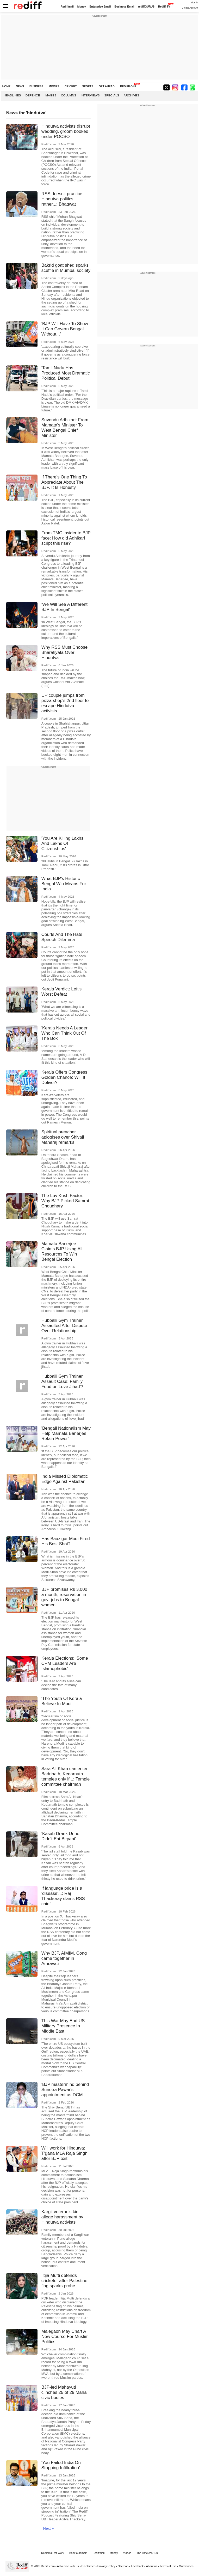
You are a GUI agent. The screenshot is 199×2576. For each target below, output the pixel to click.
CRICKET (71, 86)
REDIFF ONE (128, 86)
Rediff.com (48, 2566)
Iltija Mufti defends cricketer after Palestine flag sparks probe (64, 2280)
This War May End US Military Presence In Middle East (63, 2026)
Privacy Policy (106, 2566)
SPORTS (87, 86)
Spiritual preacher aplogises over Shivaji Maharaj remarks (62, 1137)
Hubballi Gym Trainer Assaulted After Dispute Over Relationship (64, 1325)
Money (81, 6)
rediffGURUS (146, 6)
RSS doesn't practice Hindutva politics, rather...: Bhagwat (61, 199)
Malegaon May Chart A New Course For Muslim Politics (65, 2336)
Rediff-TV (164, 6)
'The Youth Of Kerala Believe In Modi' (61, 1701)
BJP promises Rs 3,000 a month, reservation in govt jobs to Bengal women (64, 1597)
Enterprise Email (100, 6)
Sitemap (123, 2566)
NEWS (20, 86)
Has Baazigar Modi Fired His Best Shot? (65, 1541)
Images (50, 95)
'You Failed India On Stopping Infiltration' (61, 2465)
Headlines (12, 95)
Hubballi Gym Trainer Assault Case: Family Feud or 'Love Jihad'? (62, 1381)
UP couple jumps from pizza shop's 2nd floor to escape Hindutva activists (65, 703)
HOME (6, 86)
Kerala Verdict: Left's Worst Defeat (61, 992)
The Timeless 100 (147, 2553)
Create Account (190, 7)
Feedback (137, 2566)
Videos (127, 2553)
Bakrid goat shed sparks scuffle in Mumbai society (65, 268)
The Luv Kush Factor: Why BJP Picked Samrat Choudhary (65, 1200)
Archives (131, 95)
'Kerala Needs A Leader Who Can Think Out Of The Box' (64, 1033)
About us (152, 2566)
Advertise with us (68, 2566)
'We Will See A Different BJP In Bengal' (64, 607)
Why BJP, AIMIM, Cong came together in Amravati (64, 1958)
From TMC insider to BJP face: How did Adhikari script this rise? (66, 538)
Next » (48, 2528)
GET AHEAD (107, 86)
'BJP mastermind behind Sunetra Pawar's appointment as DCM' (65, 2089)
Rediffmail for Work (52, 2553)
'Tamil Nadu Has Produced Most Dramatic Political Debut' (65, 373)
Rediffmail (67, 6)
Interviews (90, 95)
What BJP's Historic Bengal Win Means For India (63, 883)
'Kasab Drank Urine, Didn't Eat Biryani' (61, 1836)
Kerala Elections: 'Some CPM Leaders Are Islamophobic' (64, 1663)
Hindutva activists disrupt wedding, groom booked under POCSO (65, 131)
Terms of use (168, 2566)
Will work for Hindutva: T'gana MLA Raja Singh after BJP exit (64, 2153)
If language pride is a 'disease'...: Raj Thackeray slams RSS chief (63, 1896)
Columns (68, 95)
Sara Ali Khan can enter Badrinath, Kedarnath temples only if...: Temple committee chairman (65, 1776)
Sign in (194, 2)
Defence (33, 95)
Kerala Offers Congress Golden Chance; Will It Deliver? (64, 1077)
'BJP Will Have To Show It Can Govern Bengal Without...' (64, 329)
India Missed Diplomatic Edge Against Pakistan (64, 1479)
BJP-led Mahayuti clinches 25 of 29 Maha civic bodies (64, 2392)
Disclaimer (88, 2566)
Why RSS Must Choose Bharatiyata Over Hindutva (64, 652)
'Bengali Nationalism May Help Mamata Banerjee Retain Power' (66, 1433)
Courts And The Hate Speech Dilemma (61, 937)
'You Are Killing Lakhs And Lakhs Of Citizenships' (62, 843)
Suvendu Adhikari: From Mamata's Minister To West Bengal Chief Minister (64, 427)
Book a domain (78, 2553)
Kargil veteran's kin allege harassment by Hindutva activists (62, 2217)
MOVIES (54, 86)
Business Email (124, 6)
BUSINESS (36, 86)
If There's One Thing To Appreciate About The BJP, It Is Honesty (64, 482)
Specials (111, 95)
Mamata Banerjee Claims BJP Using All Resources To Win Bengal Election (61, 1251)
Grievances (186, 2566)
